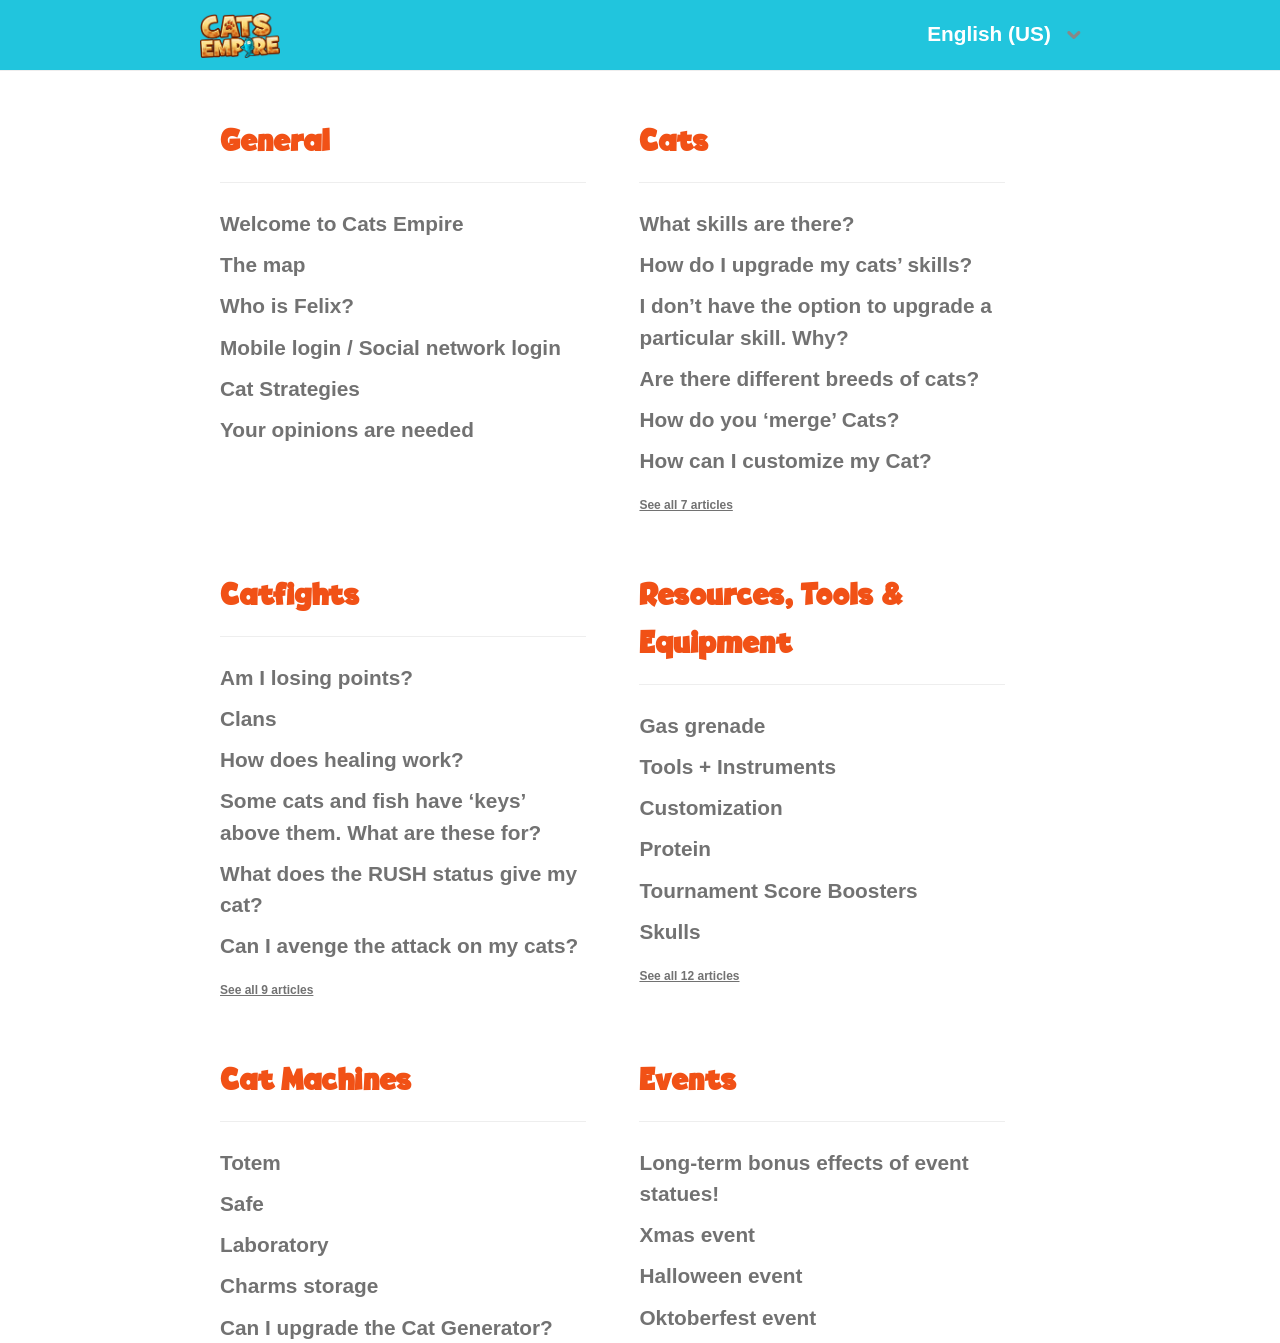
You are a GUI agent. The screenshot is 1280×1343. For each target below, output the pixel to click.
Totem (250, 1162)
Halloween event (720, 1275)
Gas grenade (702, 725)
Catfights (290, 593)
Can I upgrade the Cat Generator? (386, 1327)
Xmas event (697, 1234)
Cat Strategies (290, 388)
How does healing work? (342, 759)
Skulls (669, 931)
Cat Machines (316, 1078)
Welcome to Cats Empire (341, 223)
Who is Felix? (287, 305)
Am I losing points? (316, 677)
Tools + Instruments (737, 766)
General (274, 139)
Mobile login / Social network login (390, 347)
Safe (242, 1203)
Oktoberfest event (727, 1317)
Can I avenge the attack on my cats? (399, 945)
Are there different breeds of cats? (809, 378)
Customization (710, 807)
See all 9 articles (266, 990)
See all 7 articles (685, 505)
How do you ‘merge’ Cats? (769, 419)
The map (263, 264)
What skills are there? (746, 223)
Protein (675, 848)
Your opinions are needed (347, 429)
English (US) (991, 33)
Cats (674, 139)
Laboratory (274, 1244)
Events (688, 1078)
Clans (248, 718)
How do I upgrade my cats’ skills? (805, 264)
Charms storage (299, 1285)
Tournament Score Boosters (778, 890)
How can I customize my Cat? (785, 460)
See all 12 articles (689, 976)
